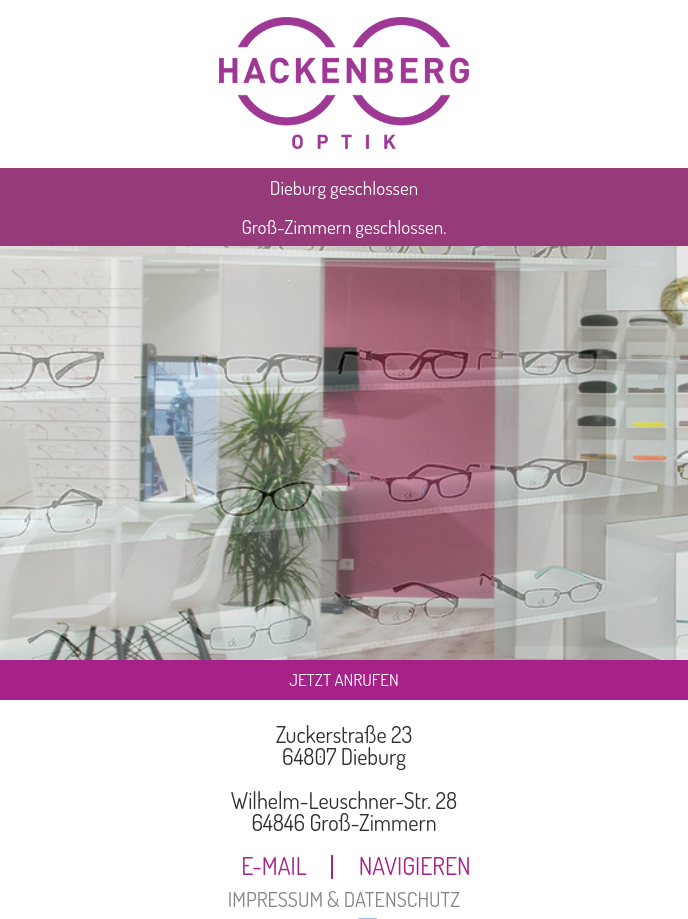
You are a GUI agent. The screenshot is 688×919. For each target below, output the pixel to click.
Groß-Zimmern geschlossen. (343, 226)
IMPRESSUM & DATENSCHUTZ (344, 899)
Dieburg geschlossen (344, 187)
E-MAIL (274, 867)
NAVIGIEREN (415, 867)
